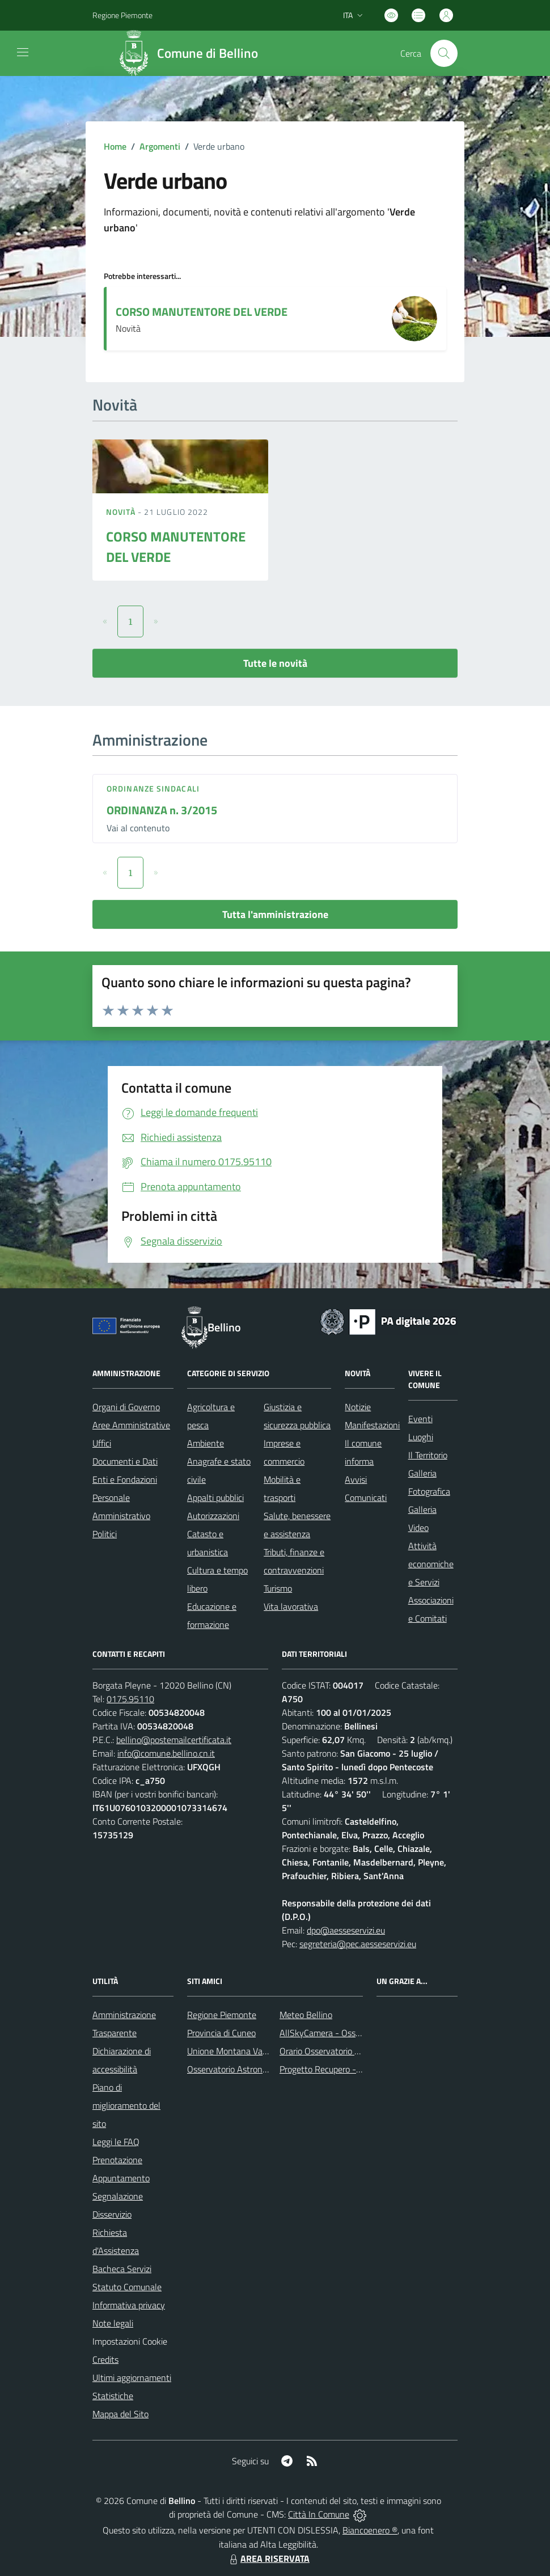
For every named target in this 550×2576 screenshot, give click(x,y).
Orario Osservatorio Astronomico (341, 2051)
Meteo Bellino (306, 2014)
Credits (105, 2359)
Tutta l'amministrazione (275, 914)
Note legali (112, 2323)
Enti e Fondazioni (124, 1479)
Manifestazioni (372, 1425)
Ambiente (205, 1443)
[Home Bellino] (191, 53)
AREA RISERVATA (268, 2558)
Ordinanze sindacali (153, 788)
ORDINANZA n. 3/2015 (162, 810)
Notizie (358, 1407)
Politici (104, 1534)
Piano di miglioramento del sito (126, 2105)
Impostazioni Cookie (129, 2341)
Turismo (278, 1588)
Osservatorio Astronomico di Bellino (254, 2069)
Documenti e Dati (125, 1461)
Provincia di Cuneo (221, 2033)
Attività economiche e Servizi (431, 1564)
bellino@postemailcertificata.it (173, 1739)
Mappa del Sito (120, 2414)
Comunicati (366, 1497)
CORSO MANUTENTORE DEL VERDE (201, 311)
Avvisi (356, 1479)
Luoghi (420, 1437)
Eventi (420, 1419)
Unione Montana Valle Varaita (244, 2051)
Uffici (101, 1443)
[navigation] (22, 52)
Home (115, 146)
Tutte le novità (275, 663)
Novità (122, 512)
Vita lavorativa (291, 1606)
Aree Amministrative (131, 1425)
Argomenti (159, 146)
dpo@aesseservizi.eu (346, 1930)
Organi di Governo (126, 1407)
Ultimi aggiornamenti (131, 2377)
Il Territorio (427, 1455)
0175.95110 (130, 1699)
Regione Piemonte (221, 2014)
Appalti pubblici (215, 1497)
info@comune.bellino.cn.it (166, 1753)
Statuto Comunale (127, 2287)
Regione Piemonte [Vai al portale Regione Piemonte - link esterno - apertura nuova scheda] (122, 15)
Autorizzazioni (213, 1515)
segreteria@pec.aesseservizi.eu (357, 1944)
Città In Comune (318, 2514)
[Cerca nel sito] (444, 53)
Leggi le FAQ (115, 2141)
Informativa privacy (128, 2305)
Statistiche (112, 2395)
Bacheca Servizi (121, 2268)
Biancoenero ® (369, 2530)
